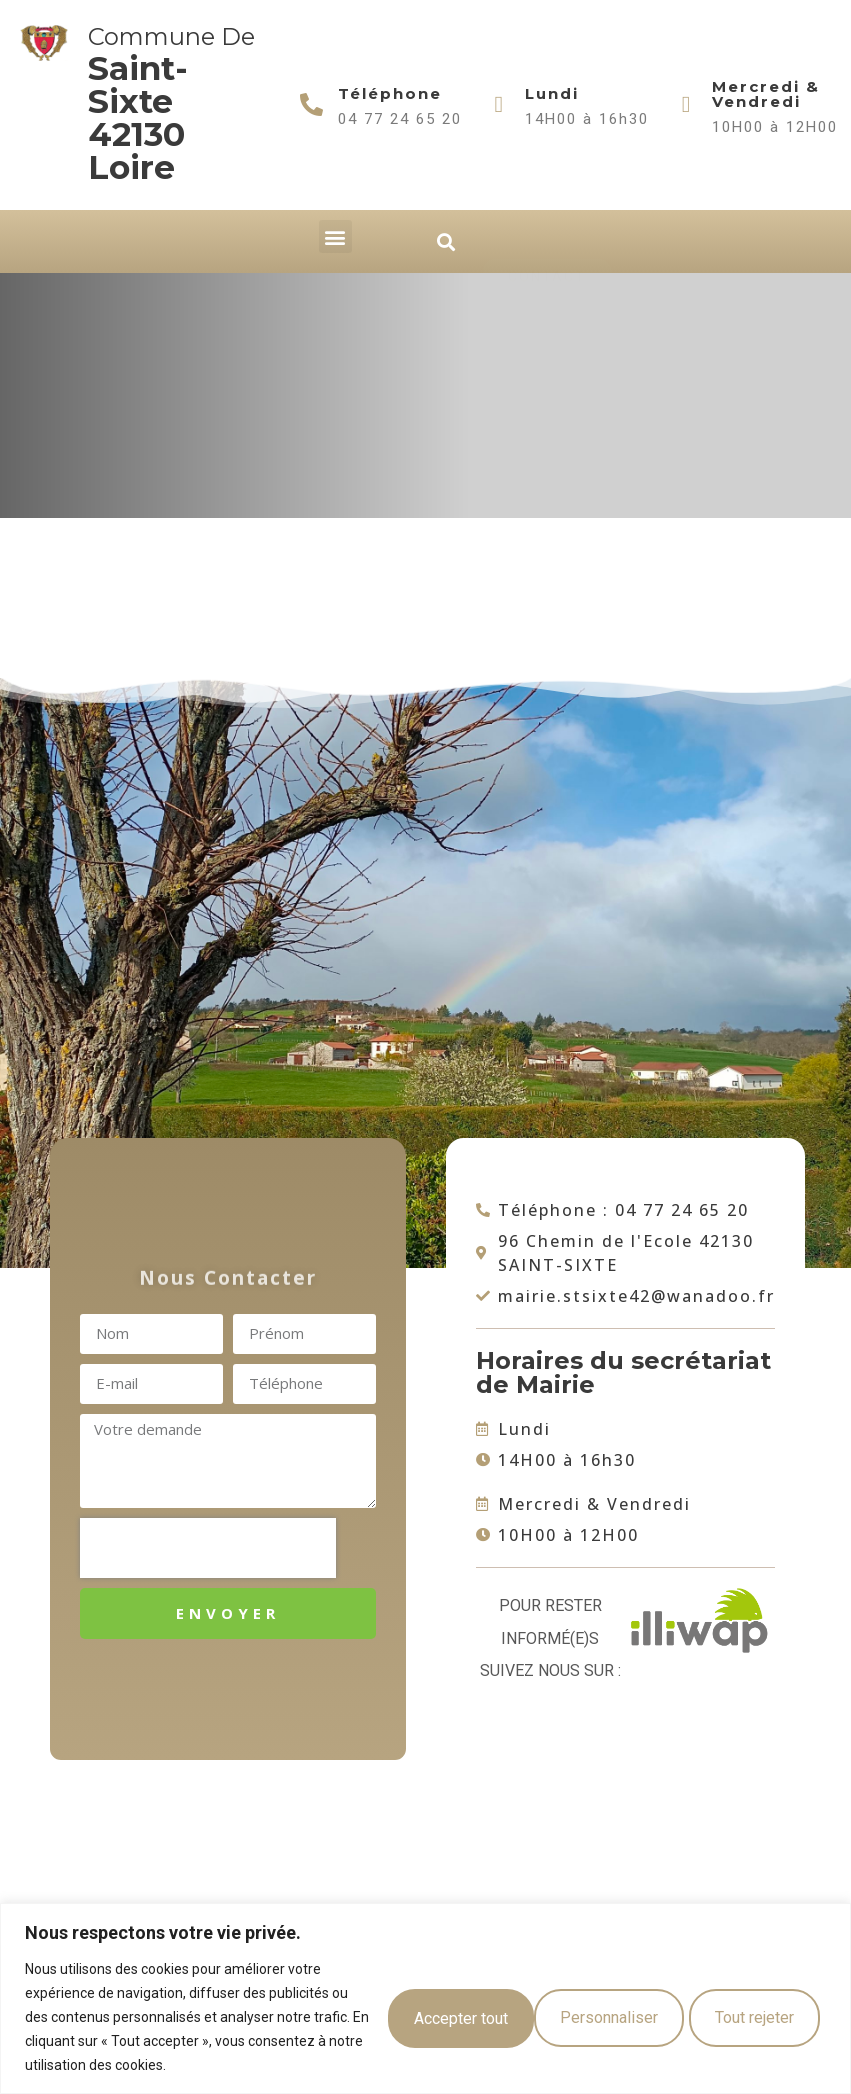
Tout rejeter (588, 2016)
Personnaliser (428, 2016)
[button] (335, 236)
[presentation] (208, 1548)
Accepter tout (747, 2016)
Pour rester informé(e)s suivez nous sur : (550, 1638)
